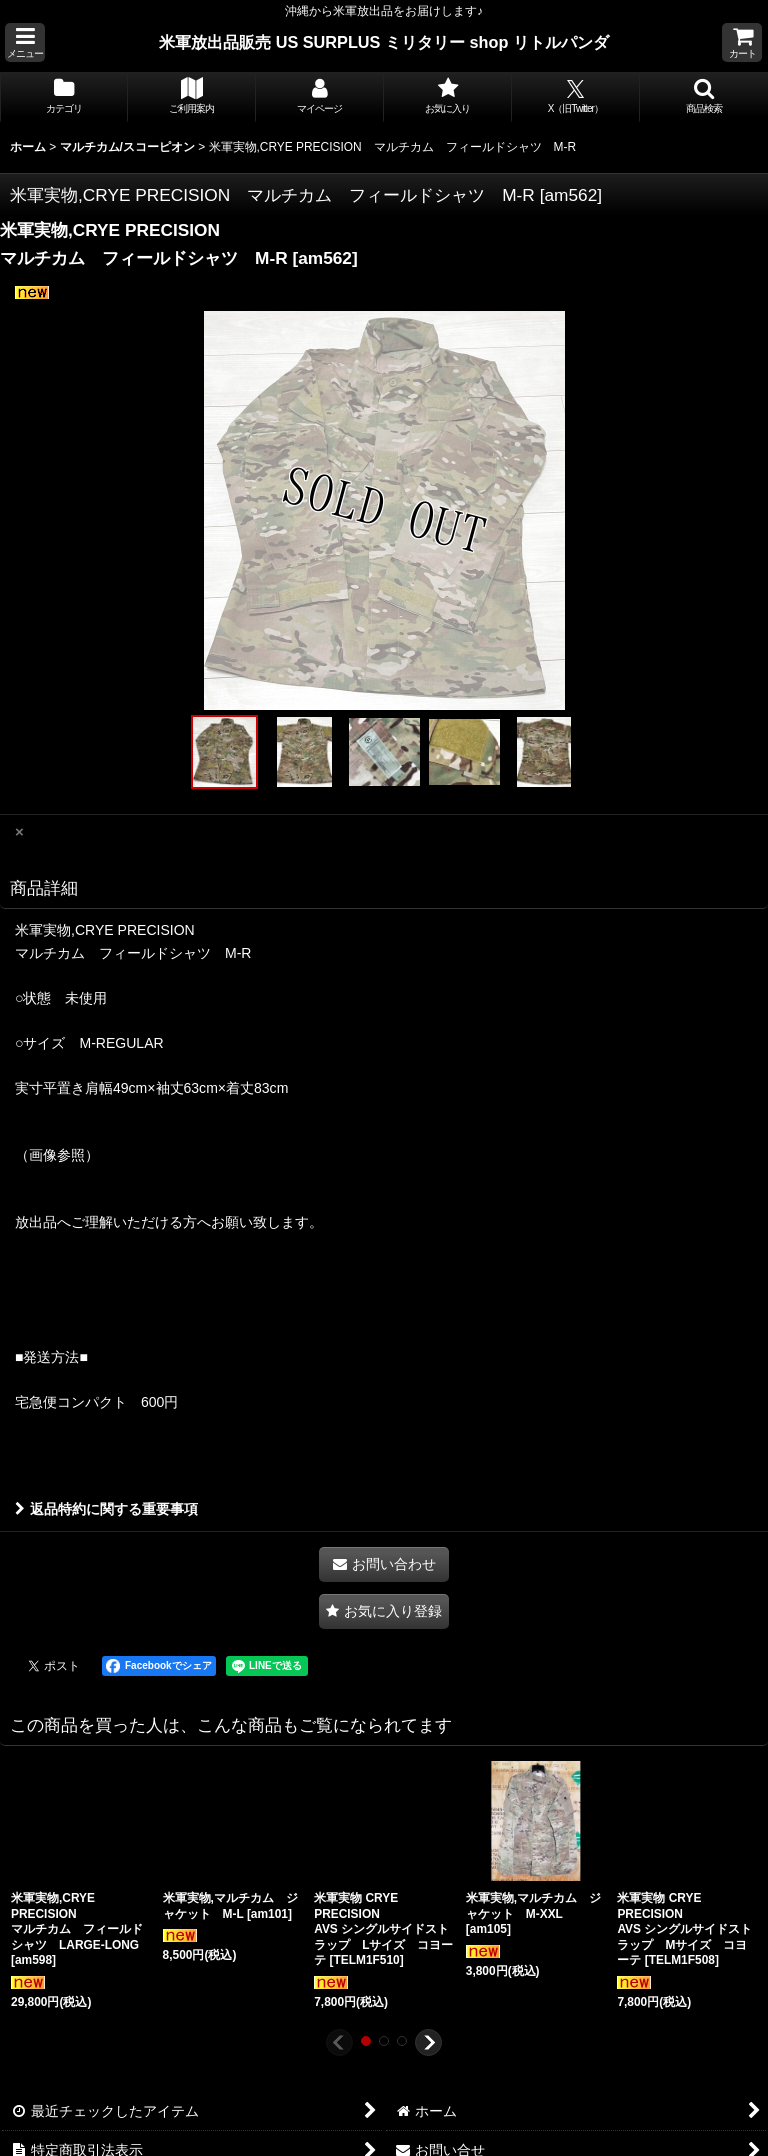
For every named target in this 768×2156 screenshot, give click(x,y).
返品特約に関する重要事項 (106, 1509)
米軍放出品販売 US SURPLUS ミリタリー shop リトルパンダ (384, 42)
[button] (25, 42)
